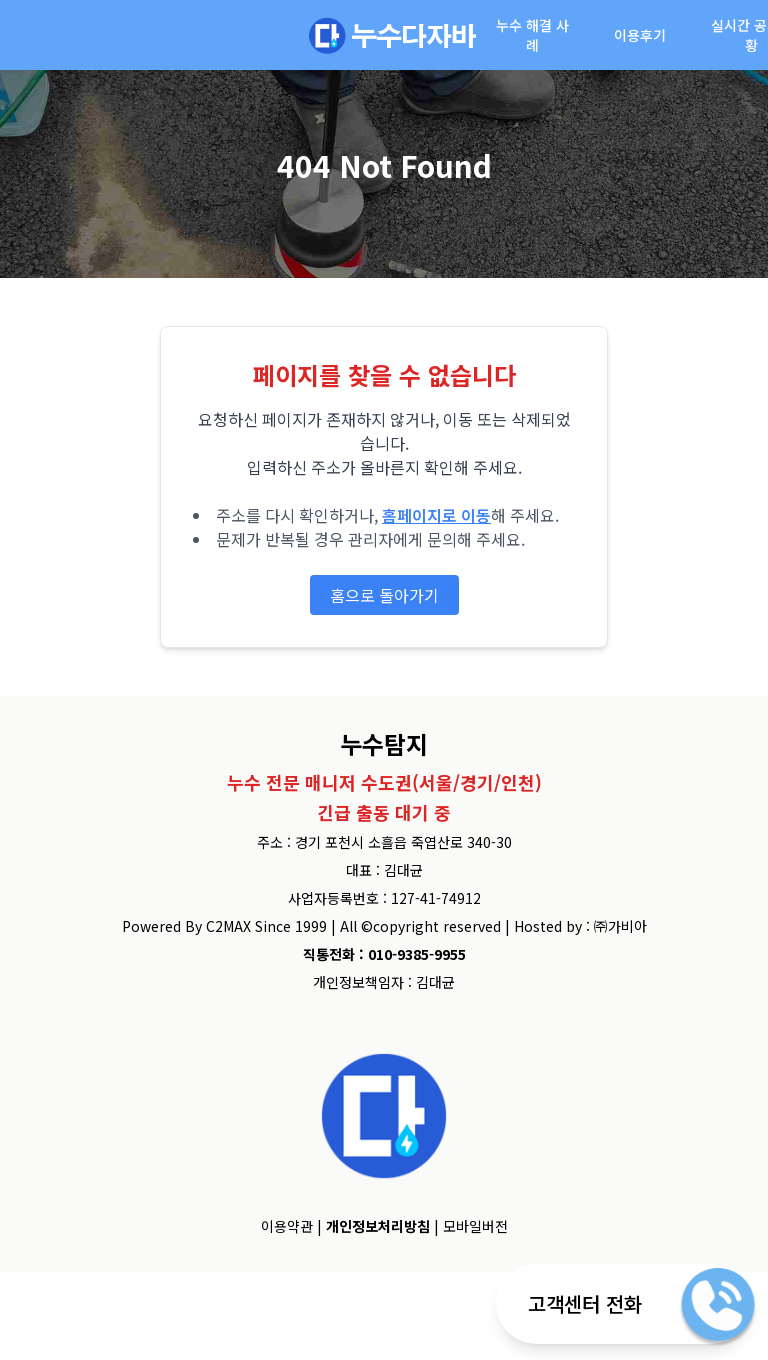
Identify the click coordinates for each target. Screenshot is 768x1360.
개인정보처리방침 (378, 1226)
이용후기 (640, 35)
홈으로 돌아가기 (384, 595)
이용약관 (287, 1226)
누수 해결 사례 (532, 35)
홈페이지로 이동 (436, 515)
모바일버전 (475, 1226)
